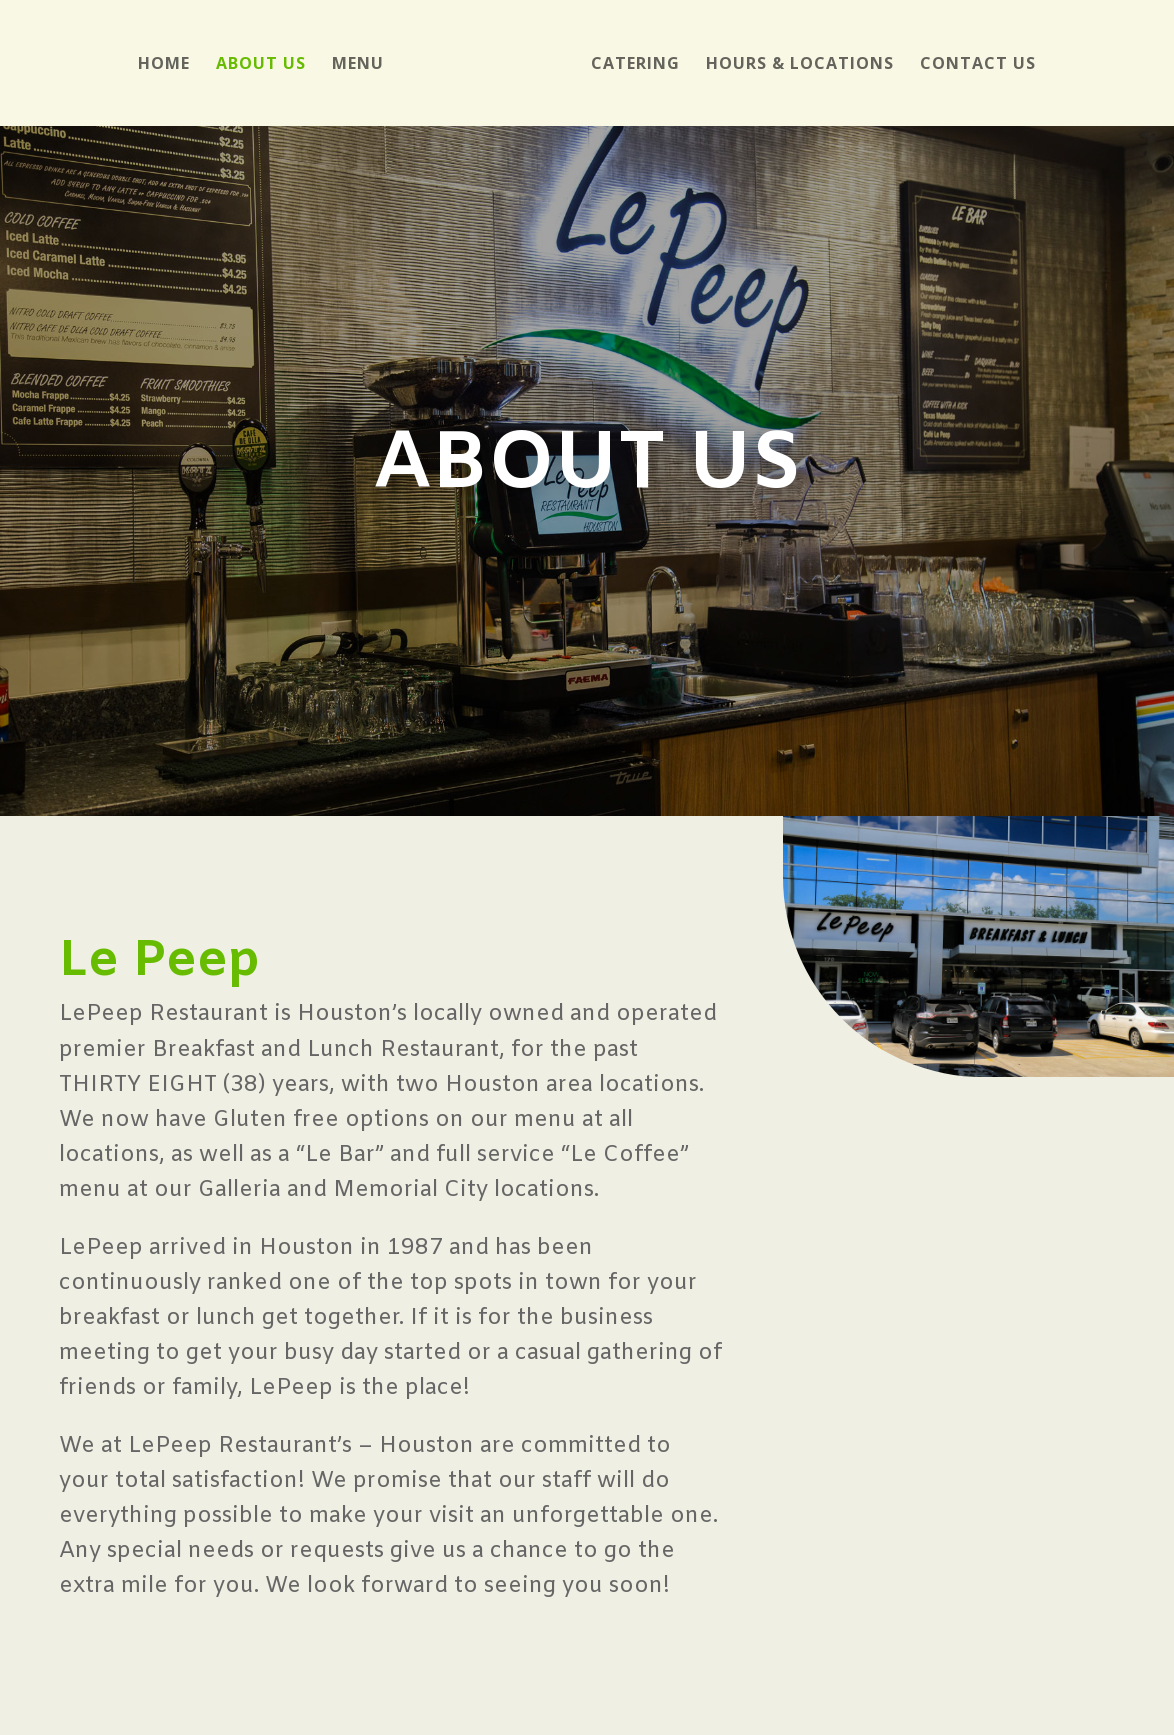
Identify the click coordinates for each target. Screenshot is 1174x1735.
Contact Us (978, 65)
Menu (358, 65)
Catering (635, 65)
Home (164, 65)
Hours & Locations (800, 65)
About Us (261, 65)
